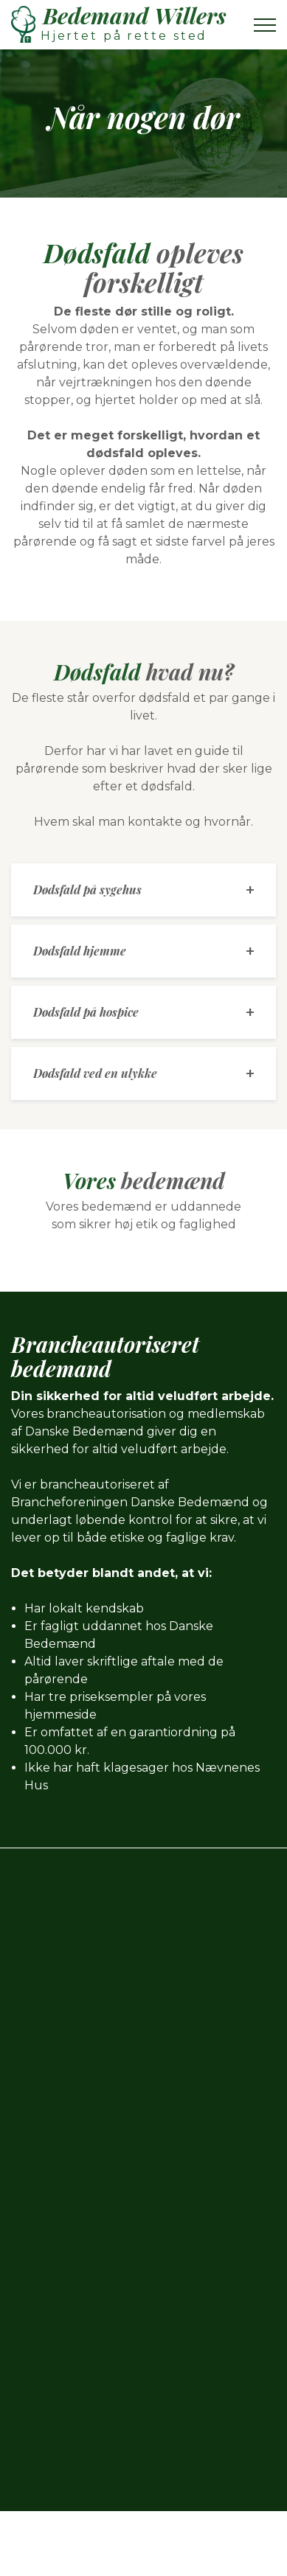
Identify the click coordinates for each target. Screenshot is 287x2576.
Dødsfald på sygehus (87, 889)
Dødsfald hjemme (79, 950)
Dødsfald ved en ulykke (95, 1073)
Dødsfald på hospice (86, 1012)
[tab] (143, 889)
